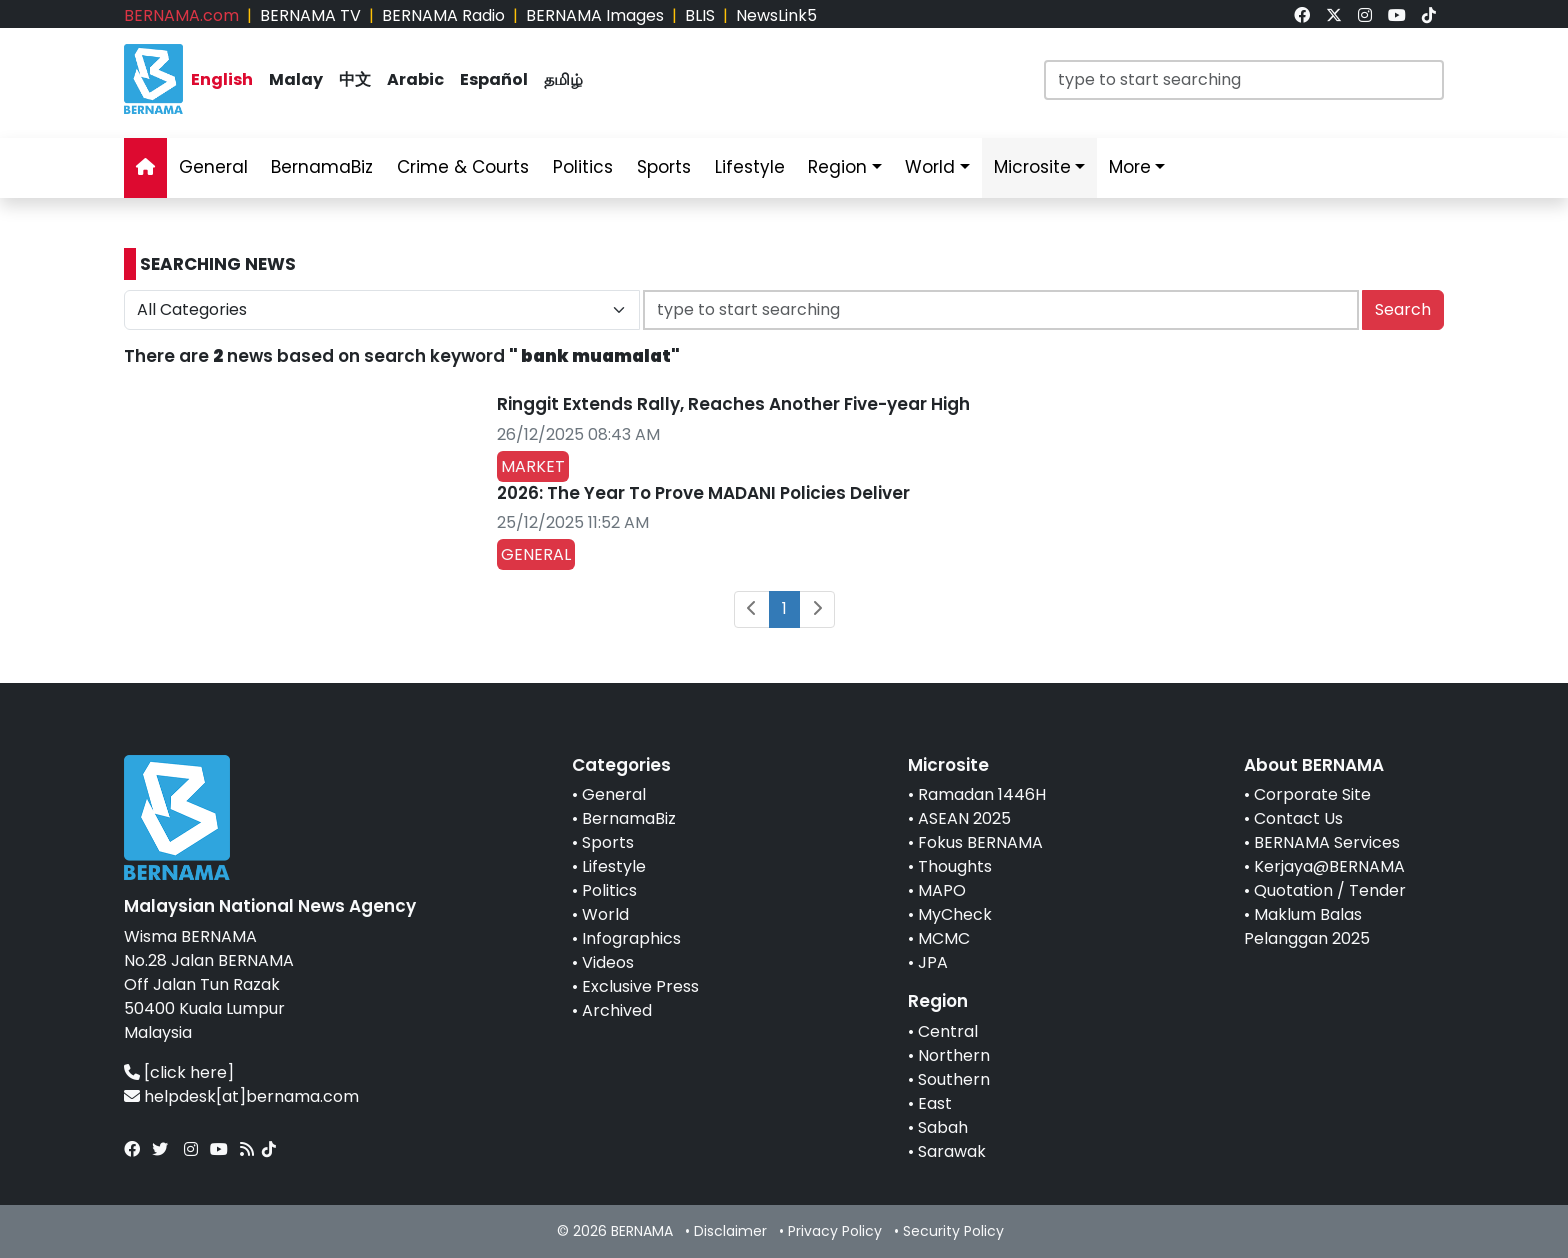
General (614, 794)
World (605, 914)
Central (948, 1031)
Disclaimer (730, 1231)
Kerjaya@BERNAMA (1329, 866)
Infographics (631, 938)
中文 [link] (355, 79)
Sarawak (952, 1151)
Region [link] (837, 167)
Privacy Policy (835, 1231)
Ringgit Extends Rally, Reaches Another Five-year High (733, 404)
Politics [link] (583, 167)
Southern (954, 1079)
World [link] (930, 167)
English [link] (222, 79)
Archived (617, 1010)
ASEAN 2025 (964, 818)
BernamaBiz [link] (322, 167)
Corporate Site (1312, 794)
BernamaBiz (629, 818)
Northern (954, 1055)
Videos (608, 962)
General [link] (213, 167)
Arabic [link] (415, 79)
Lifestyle (614, 866)
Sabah (943, 1127)
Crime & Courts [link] (463, 167)
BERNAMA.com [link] (181, 15)
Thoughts (955, 866)
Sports (608, 842)
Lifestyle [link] (750, 167)
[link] (1302, 15)
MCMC (944, 938)
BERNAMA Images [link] (595, 15)
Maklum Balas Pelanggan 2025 (1307, 926)
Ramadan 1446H (982, 794)
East (935, 1103)
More (1130, 167)
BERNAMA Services (1327, 842)
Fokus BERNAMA (980, 842)
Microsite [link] (1032, 167)
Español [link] (494, 79)
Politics (609, 890)
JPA (933, 962)
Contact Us (1298, 818)
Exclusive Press (640, 986)
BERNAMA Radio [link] (443, 15)
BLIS (700, 15)
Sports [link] (664, 167)
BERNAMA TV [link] (310, 15)
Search (1403, 309)
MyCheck (955, 914)
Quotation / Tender (1330, 890)
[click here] (189, 1072)
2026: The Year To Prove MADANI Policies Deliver (703, 493)
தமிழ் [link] (563, 79)
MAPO (942, 890)
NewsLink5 (776, 15)
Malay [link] (296, 79)
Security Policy (953, 1231)
